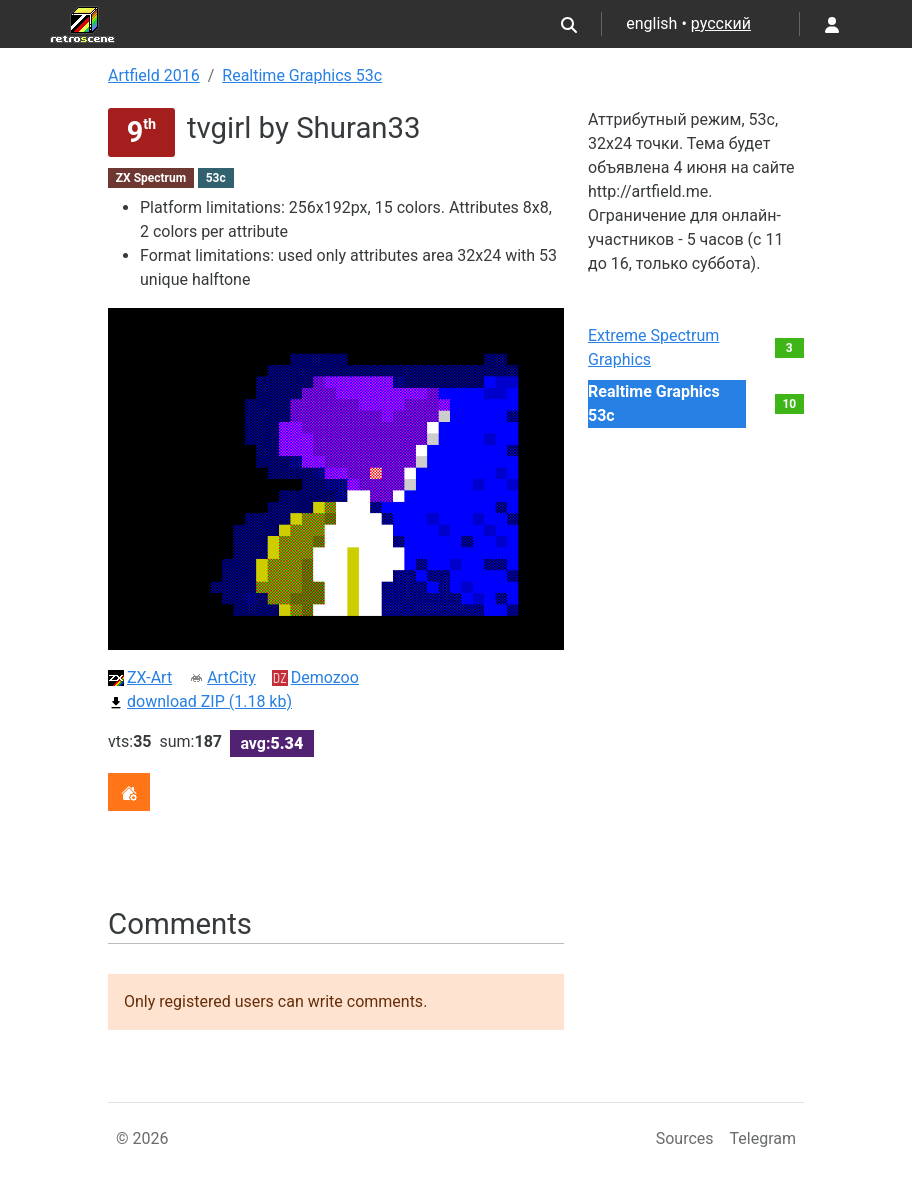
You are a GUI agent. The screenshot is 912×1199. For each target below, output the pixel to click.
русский (721, 23)
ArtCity (222, 677)
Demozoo (315, 677)
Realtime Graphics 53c (302, 75)
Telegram (763, 1138)
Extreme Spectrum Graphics (653, 347)
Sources (685, 1138)
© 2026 (142, 1138)
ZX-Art (140, 677)
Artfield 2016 (154, 75)
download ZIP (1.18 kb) (200, 701)
